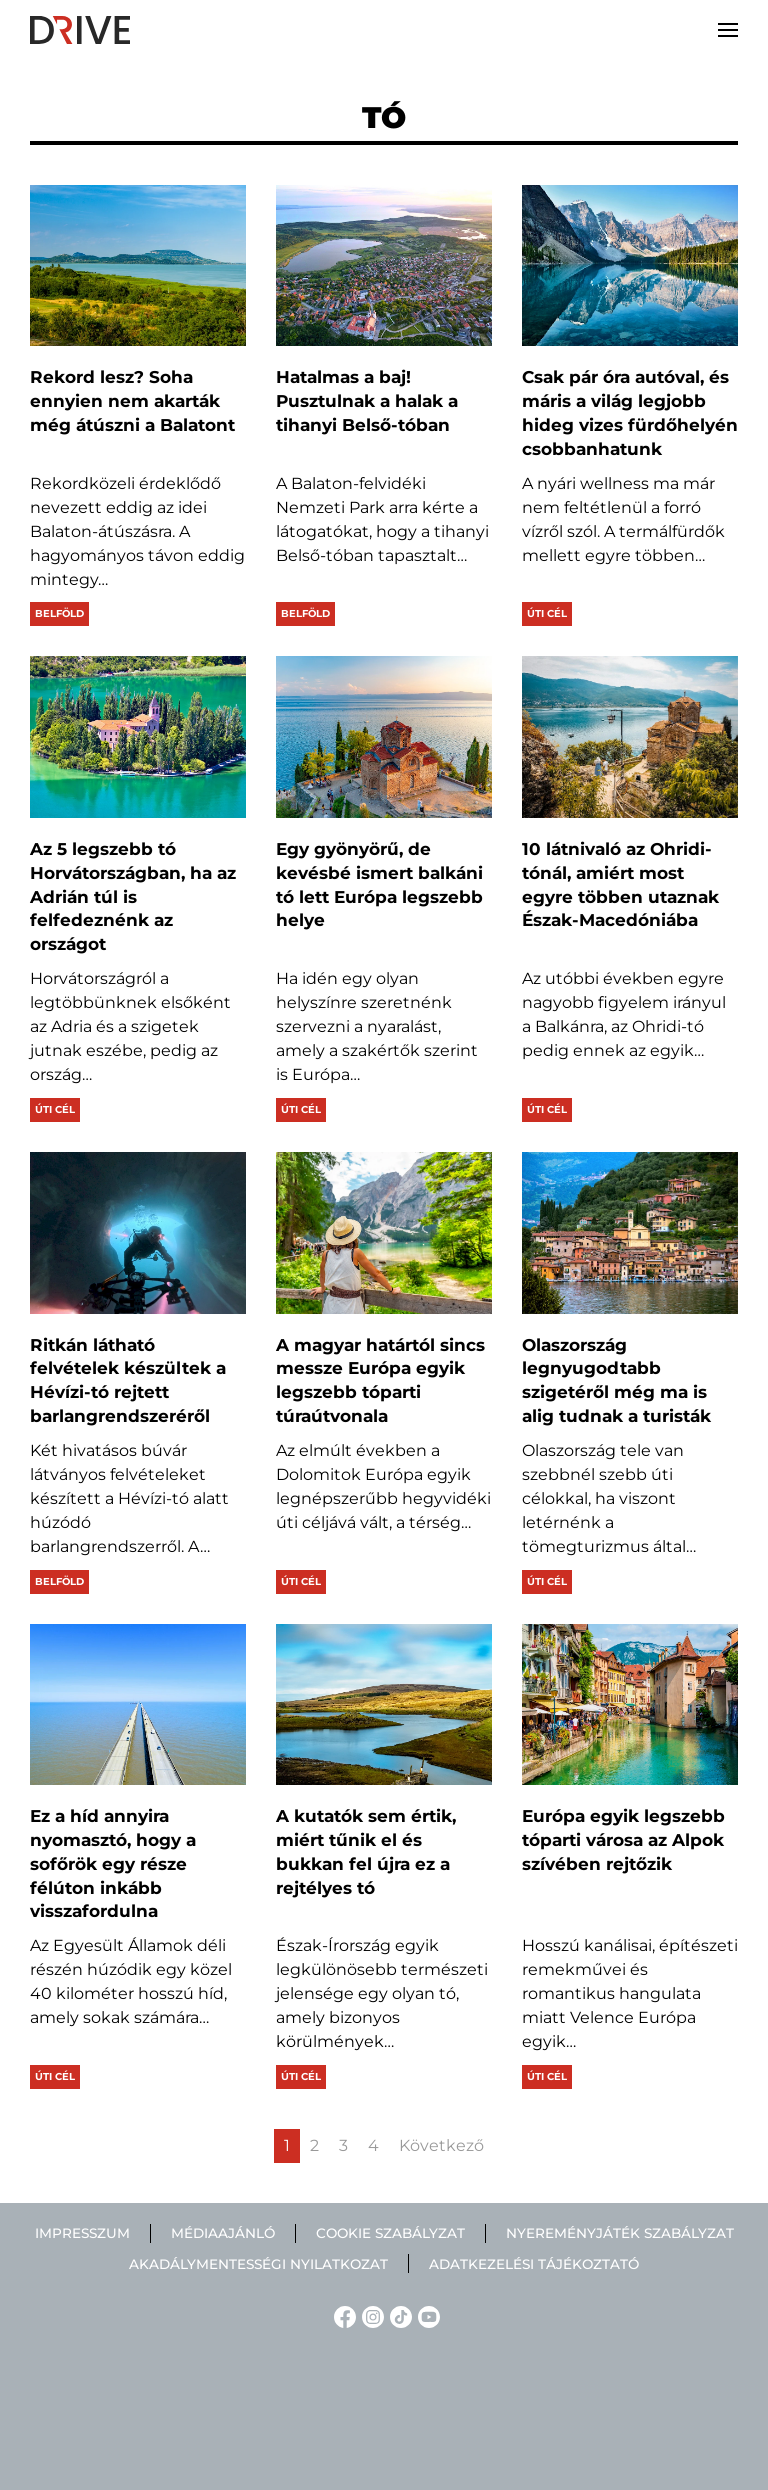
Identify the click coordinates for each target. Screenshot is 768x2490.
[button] (728, 30)
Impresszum (82, 2233)
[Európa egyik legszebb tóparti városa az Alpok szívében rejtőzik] (630, 1705)
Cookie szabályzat (390, 2233)
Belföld (59, 613)
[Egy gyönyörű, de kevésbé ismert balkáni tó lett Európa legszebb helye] (384, 737)
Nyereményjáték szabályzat (620, 2233)
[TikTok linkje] (398, 2315)
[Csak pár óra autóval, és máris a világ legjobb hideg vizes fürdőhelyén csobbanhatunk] (630, 266)
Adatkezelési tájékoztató (534, 2264)
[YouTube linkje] (426, 2315)
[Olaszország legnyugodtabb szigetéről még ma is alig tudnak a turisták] (630, 1233)
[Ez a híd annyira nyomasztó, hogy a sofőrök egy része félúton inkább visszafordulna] (138, 1705)
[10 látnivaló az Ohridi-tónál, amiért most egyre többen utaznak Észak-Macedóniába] (630, 737)
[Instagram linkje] (370, 2315)
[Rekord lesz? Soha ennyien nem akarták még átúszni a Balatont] (138, 266)
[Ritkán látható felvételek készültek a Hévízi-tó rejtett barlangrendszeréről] (138, 1233)
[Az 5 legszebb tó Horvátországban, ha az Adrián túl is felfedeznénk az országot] (138, 737)
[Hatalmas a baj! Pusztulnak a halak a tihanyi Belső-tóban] (384, 266)
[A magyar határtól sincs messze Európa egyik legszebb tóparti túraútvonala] (384, 1233)
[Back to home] (80, 30)
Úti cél (547, 613)
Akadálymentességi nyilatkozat (258, 2264)
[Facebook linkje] (342, 2315)
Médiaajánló (223, 2233)
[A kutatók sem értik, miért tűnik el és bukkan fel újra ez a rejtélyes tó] (384, 1705)
